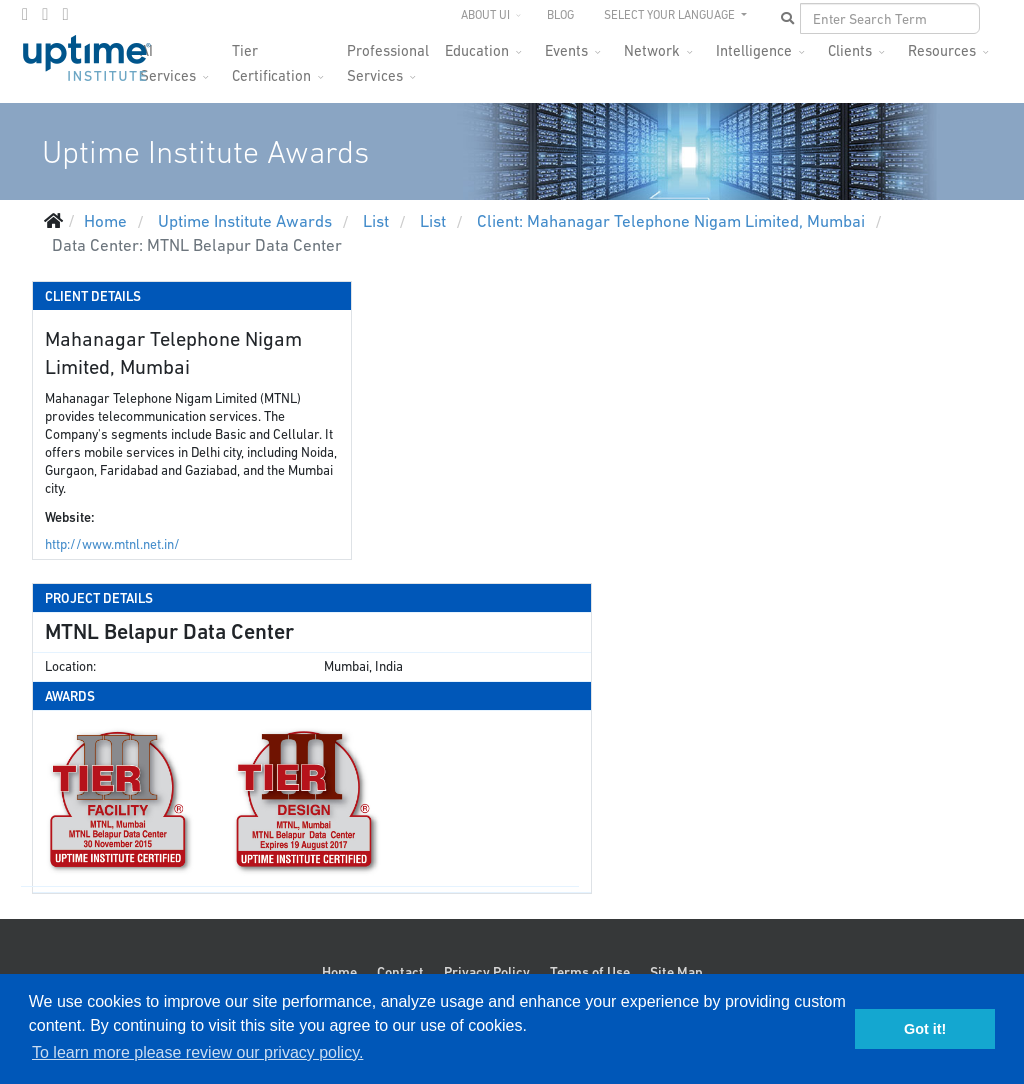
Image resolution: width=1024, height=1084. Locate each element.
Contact (400, 972)
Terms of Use (590, 972)
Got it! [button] (925, 1029)
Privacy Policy (487, 972)
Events (566, 50)
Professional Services (388, 56)
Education (477, 50)
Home (339, 972)
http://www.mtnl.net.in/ (112, 544)
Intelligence (754, 50)
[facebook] (25, 14)
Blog (560, 15)
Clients (850, 50)
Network (652, 50)
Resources (942, 50)
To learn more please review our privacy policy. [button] (197, 1052)
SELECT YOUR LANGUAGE (671, 15)
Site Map (676, 972)
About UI (485, 15)
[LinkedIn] (65, 14)
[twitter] (45, 14)
